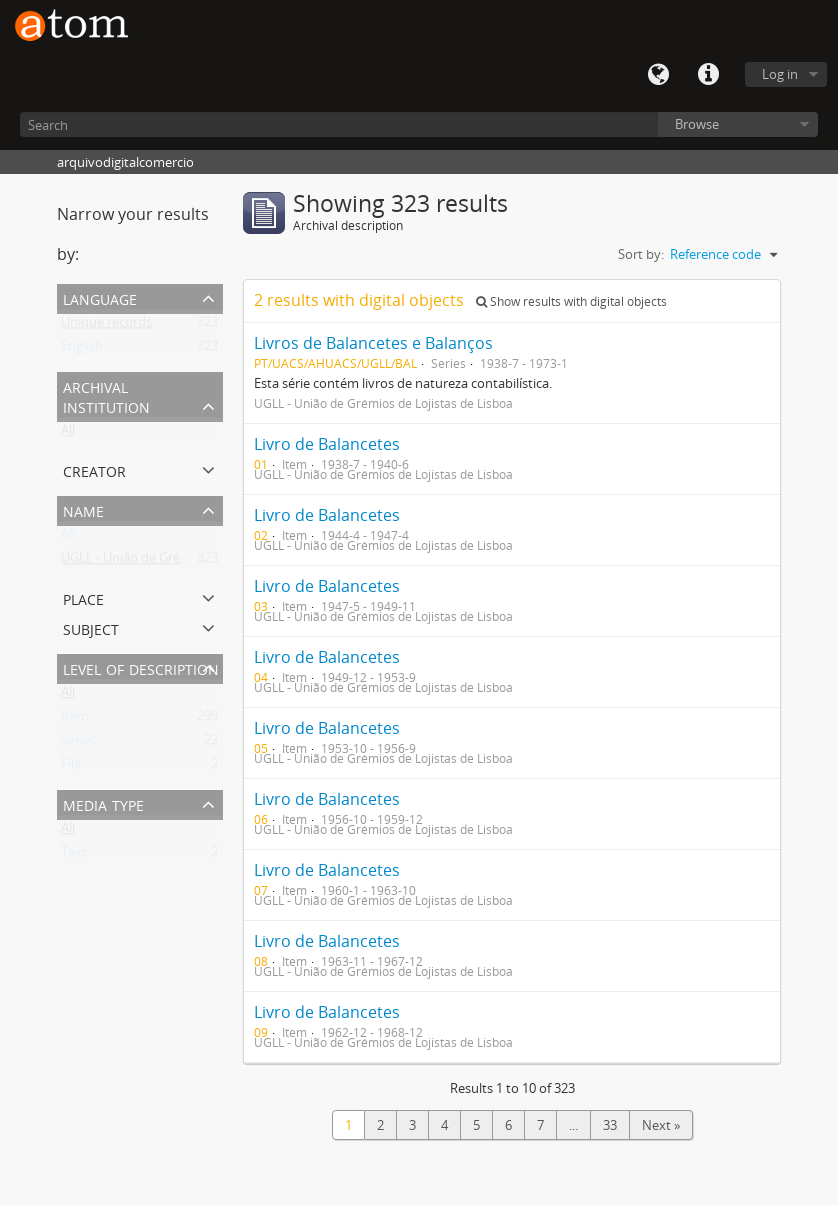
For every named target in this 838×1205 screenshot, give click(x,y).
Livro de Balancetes (327, 444)
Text (74, 856)
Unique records (106, 326)
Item (75, 720)
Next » (661, 1125)
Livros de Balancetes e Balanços (373, 343)
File (71, 768)
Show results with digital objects (571, 301)
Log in (780, 74)
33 (610, 1125)
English (82, 350)
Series (78, 744)
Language (658, 75)
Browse (697, 124)
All (68, 434)
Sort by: (641, 254)
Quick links (708, 75)
